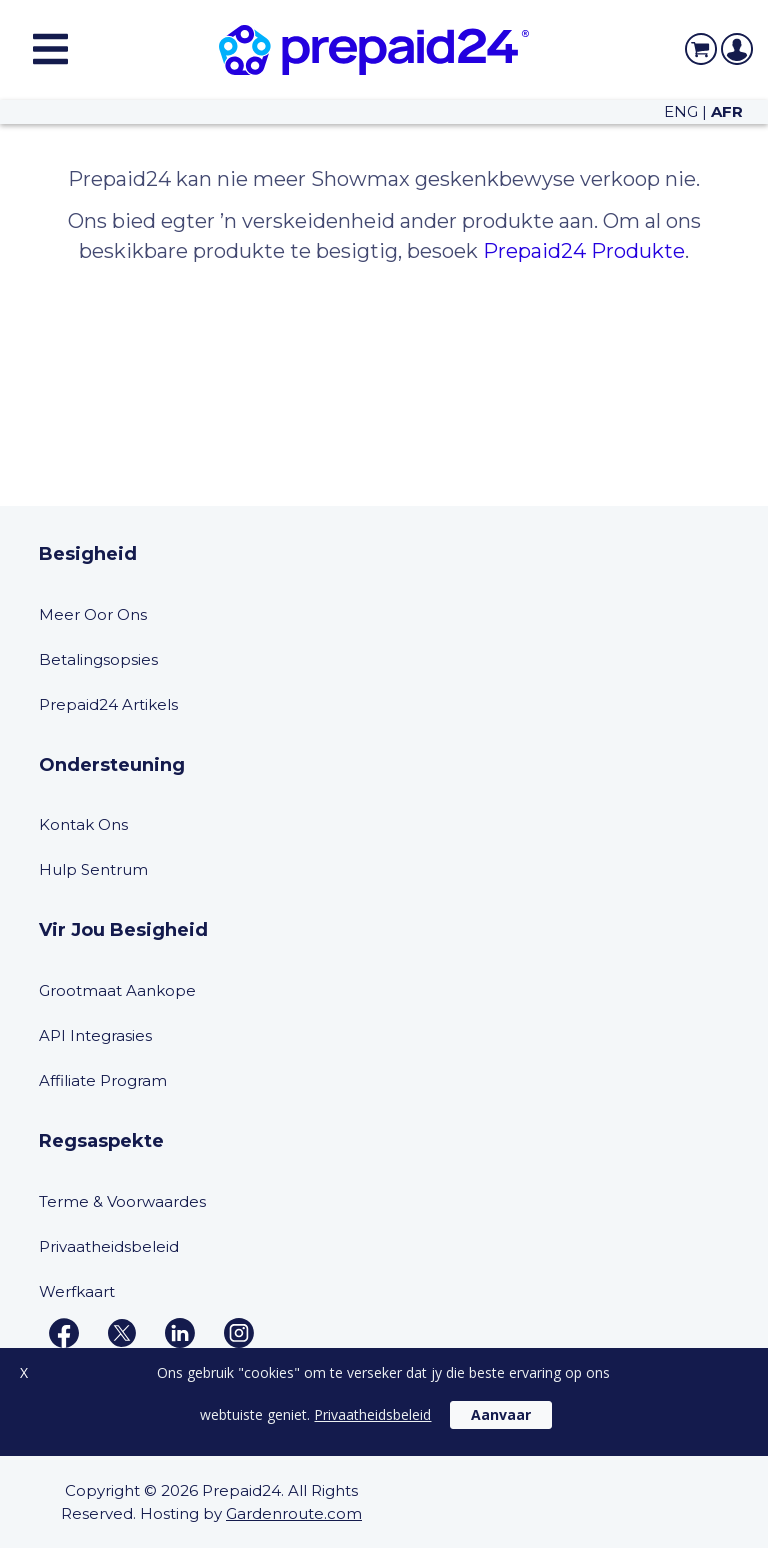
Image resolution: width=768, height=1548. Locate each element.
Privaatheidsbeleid (109, 1246)
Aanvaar (501, 1416)
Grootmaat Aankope (117, 990)
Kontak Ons (83, 824)
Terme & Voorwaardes (122, 1201)
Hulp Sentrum (93, 869)
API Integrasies (95, 1035)
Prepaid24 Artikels (108, 704)
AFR (727, 111)
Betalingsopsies (98, 659)
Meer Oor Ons (93, 614)
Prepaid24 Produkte (584, 251)
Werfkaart (77, 1291)
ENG (681, 111)
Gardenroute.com (294, 1513)
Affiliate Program (103, 1080)
